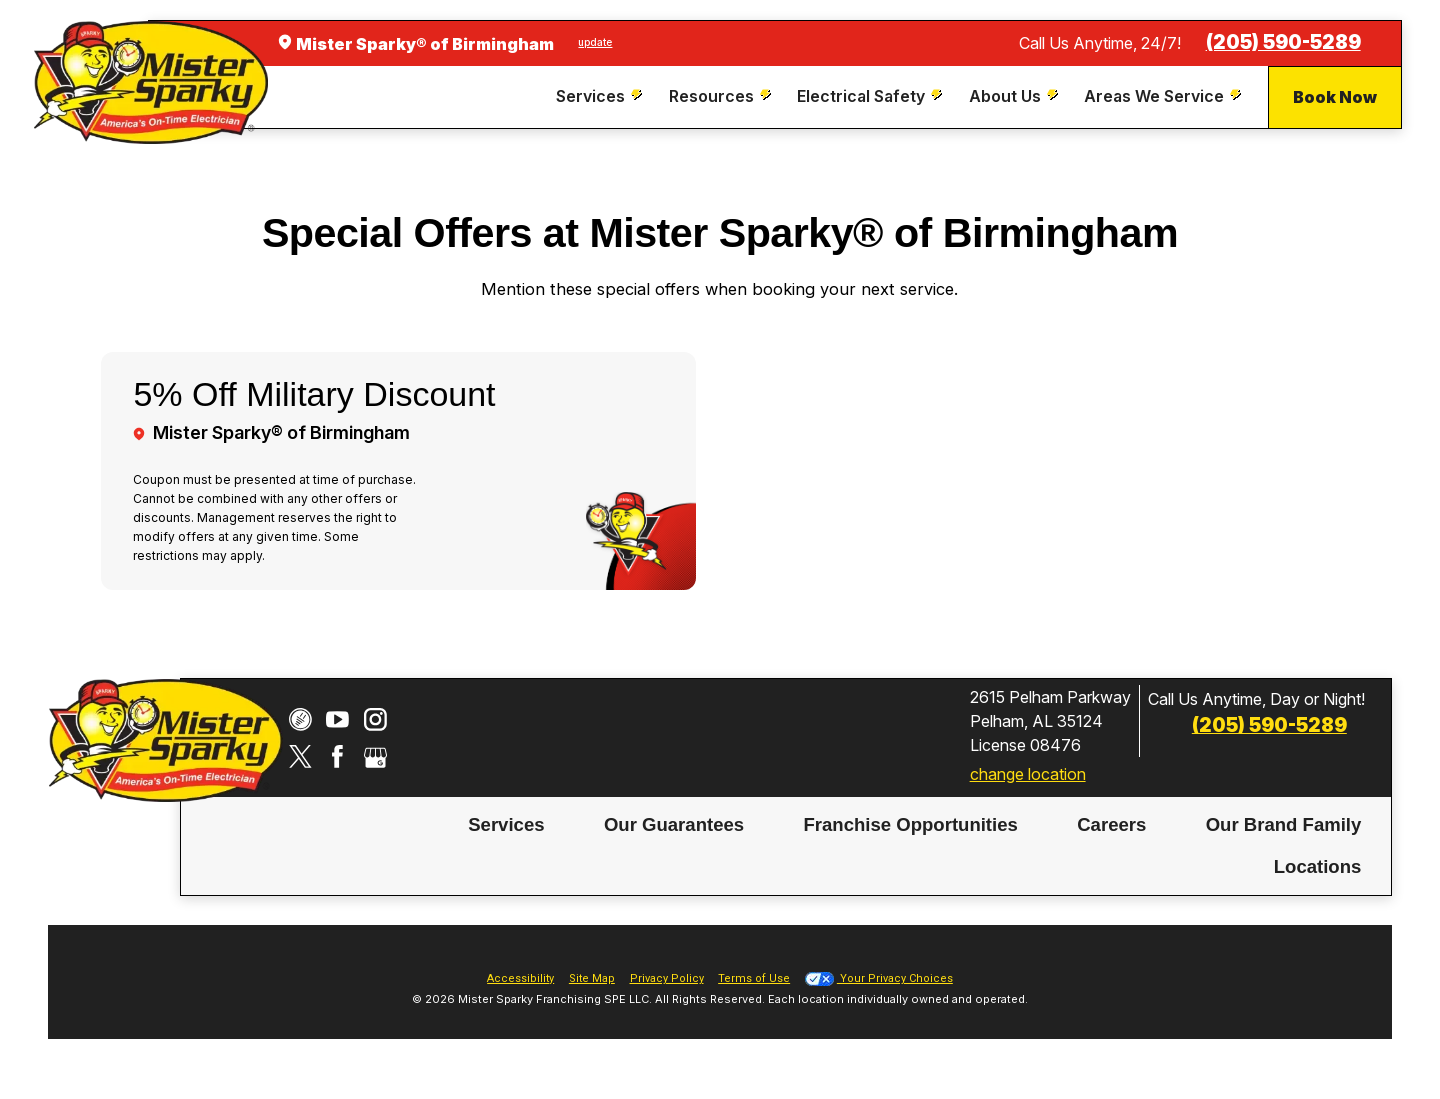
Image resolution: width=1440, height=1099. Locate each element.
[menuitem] (601, 96)
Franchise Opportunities (910, 823)
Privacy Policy (667, 978)
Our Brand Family (1284, 823)
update (595, 42)
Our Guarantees (674, 823)
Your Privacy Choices (879, 978)
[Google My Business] (375, 756)
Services (506, 823)
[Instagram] (375, 719)
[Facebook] (337, 756)
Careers (1111, 823)
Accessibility (520, 978)
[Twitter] (300, 756)
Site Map (592, 978)
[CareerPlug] (300, 719)
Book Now (1335, 97)
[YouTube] (337, 719)
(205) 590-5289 (1283, 42)
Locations (1318, 865)
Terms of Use (754, 978)
